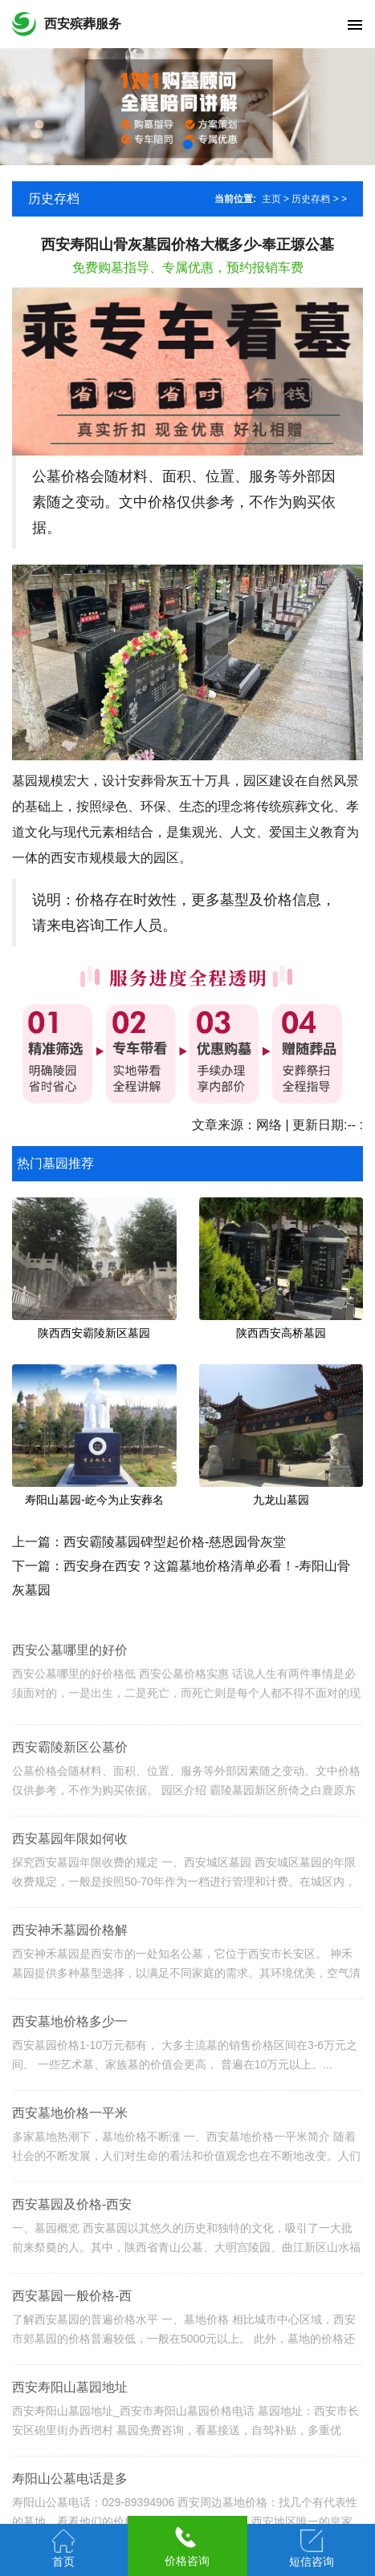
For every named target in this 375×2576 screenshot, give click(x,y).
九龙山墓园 (281, 1499)
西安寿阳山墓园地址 (70, 2404)
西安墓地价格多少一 (70, 2038)
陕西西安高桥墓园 (281, 1332)
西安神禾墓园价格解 (70, 1947)
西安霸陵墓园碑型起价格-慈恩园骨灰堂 (174, 1542)
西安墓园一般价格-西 (72, 2312)
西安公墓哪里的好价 (70, 1664)
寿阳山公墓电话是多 (70, 2495)
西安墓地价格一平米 (70, 2130)
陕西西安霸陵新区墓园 (94, 1332)
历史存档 (310, 199)
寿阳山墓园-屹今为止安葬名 (94, 1499)
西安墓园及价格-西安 (72, 2221)
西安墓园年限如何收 (70, 1855)
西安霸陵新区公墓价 (70, 1764)
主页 (271, 199)
